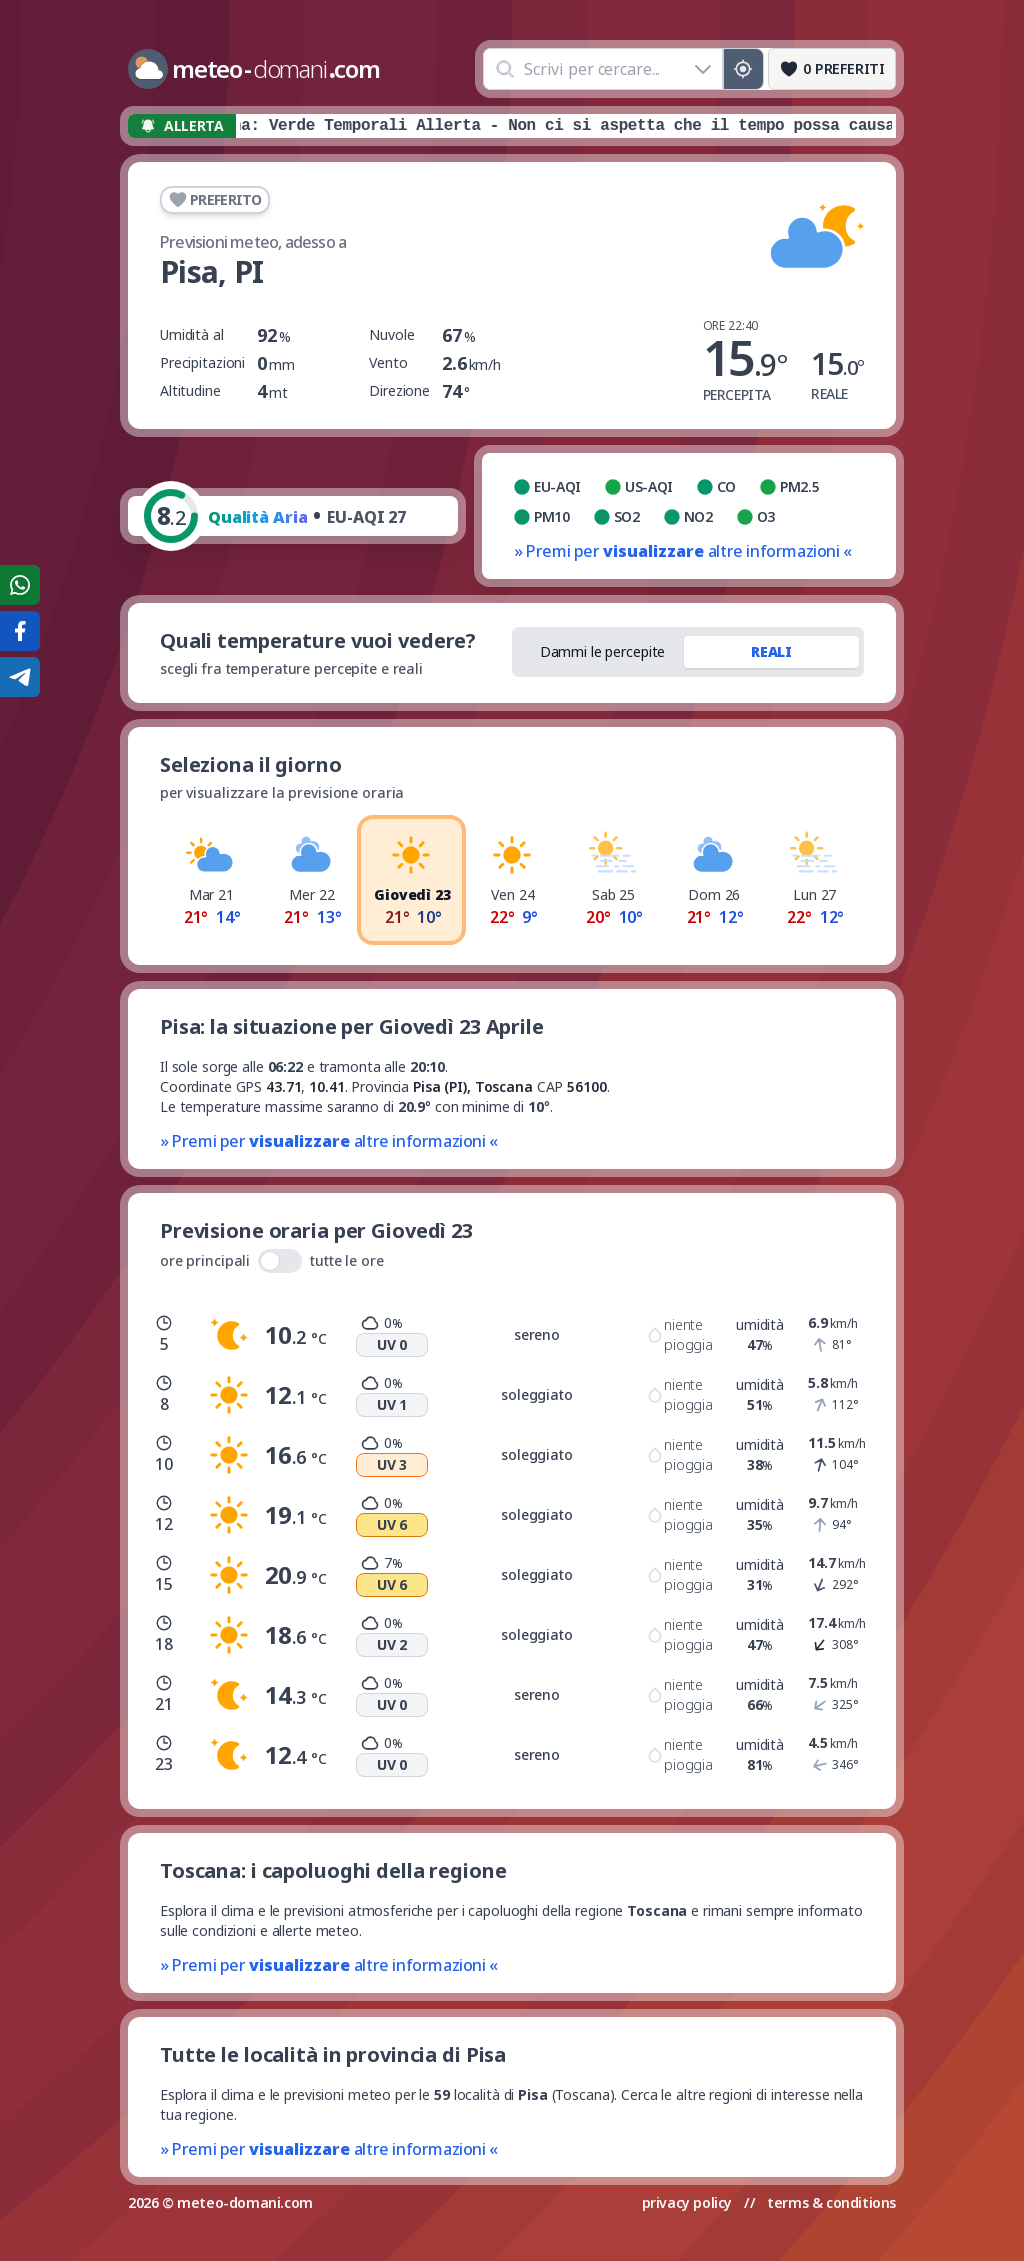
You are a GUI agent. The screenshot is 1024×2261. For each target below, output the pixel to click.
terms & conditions (831, 2202)
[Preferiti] (832, 69)
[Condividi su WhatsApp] (20, 585)
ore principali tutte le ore (272, 1261)
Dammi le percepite (603, 651)
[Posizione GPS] (743, 69)
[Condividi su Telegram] (20, 677)
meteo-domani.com (245, 2202)
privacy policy (687, 2202)
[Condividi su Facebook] (20, 631)
